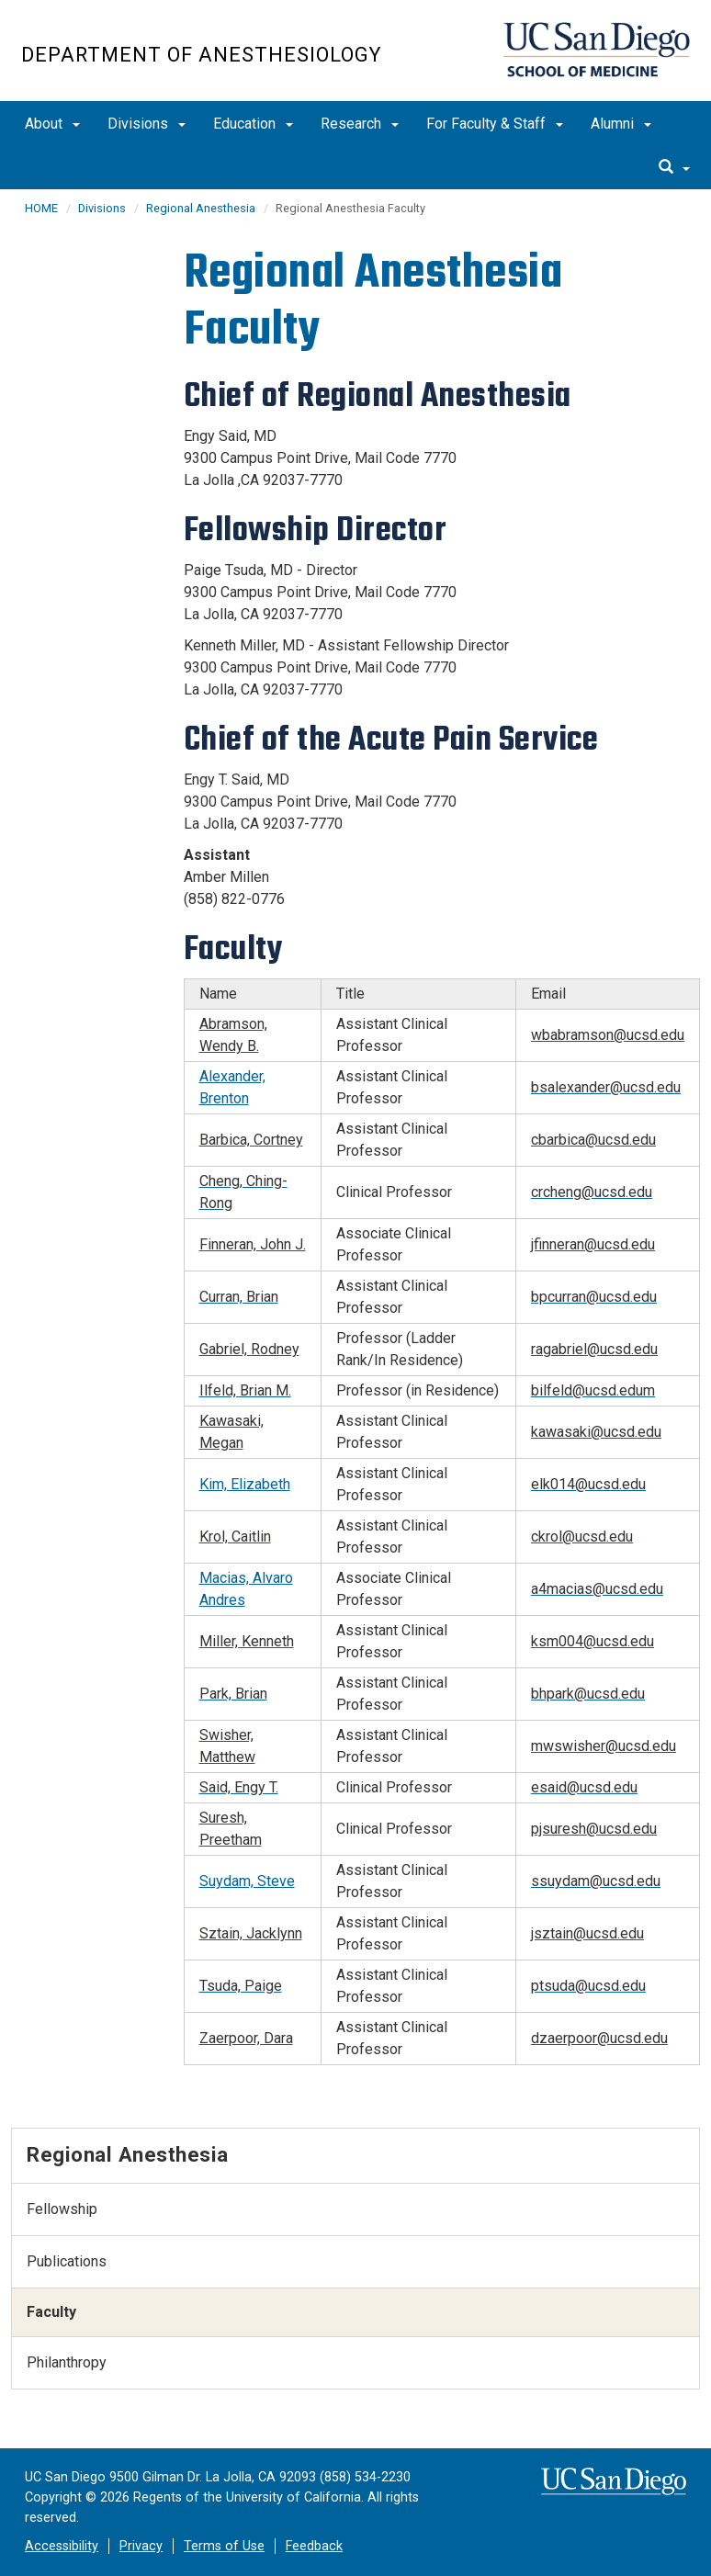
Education (253, 123)
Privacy (141, 2546)
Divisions (146, 123)
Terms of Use (224, 2546)
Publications (67, 2261)
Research (360, 123)
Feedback (314, 2546)
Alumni (621, 123)
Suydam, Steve (247, 1881)
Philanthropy (67, 2362)
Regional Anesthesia (200, 208)
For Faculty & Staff (494, 123)
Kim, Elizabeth (244, 1484)
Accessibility (61, 2546)
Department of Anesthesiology (201, 54)
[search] (674, 168)
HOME (41, 208)
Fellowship (62, 2209)
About (52, 123)
